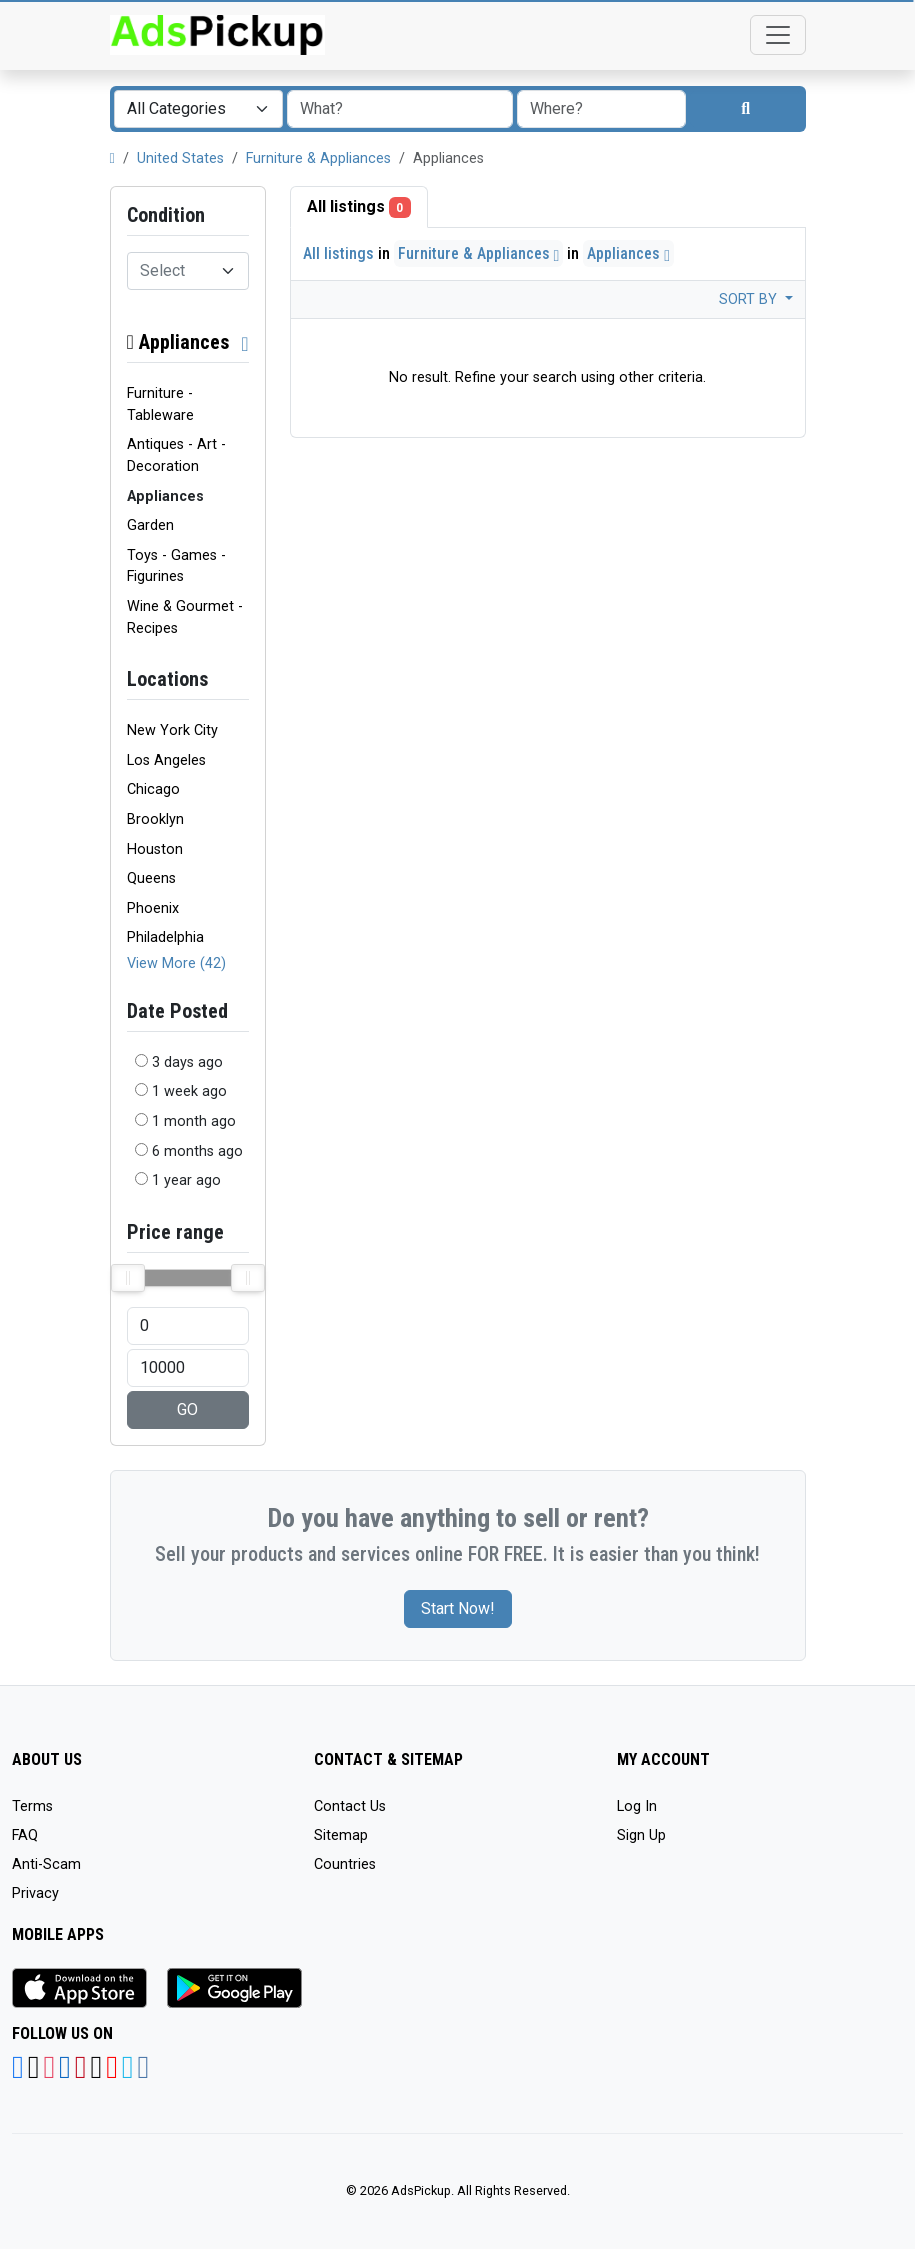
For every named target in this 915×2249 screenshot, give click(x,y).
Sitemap (341, 1835)
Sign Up (641, 1835)
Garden (150, 525)
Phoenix (153, 908)
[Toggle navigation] (778, 35)
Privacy (35, 1893)
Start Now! (458, 1608)
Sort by (750, 299)
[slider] (128, 1278)
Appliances (178, 342)
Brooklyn (155, 819)
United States (180, 158)
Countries (345, 1864)
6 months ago (197, 1151)
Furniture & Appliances (318, 158)
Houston (155, 849)
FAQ (25, 1835)
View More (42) (176, 963)
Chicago (153, 789)
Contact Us (350, 1806)
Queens (151, 878)
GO (187, 1409)
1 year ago (186, 1180)
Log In (637, 1806)
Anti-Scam (46, 1864)
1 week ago (189, 1091)
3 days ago (187, 1062)
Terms (32, 1806)
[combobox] (198, 109)
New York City (172, 730)
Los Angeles (166, 760)
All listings (359, 207)
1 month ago (194, 1121)
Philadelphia (165, 937)
